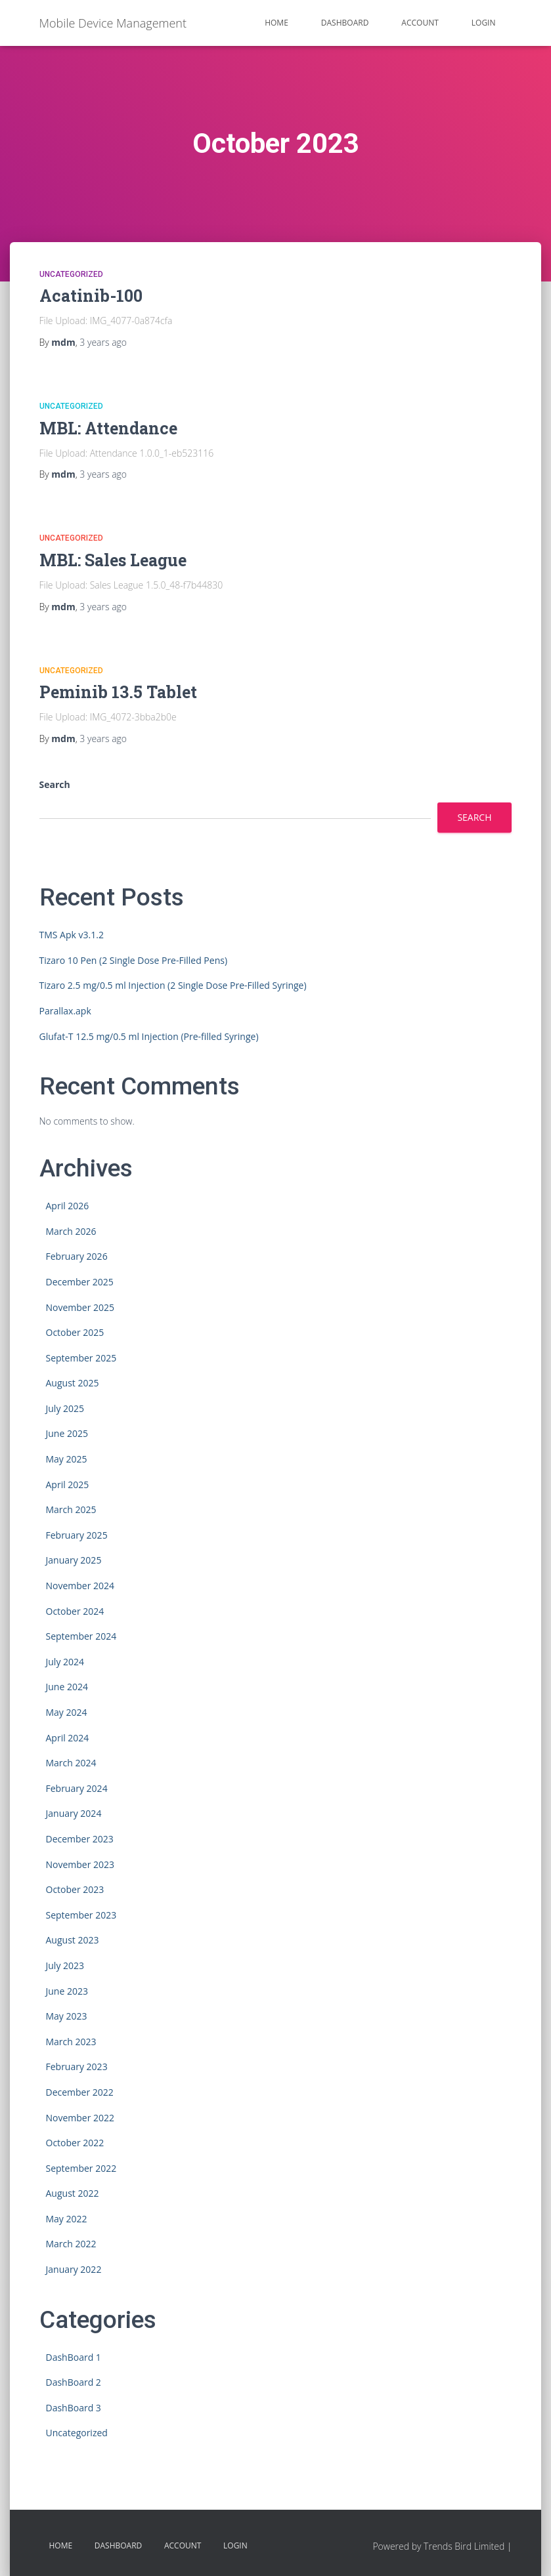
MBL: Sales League (113, 560)
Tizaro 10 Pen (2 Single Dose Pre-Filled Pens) (133, 960)
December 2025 (80, 1282)
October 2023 (75, 1889)
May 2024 (66, 1712)
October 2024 (75, 1611)
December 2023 (80, 1839)
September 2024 (81, 1636)
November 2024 (80, 1585)
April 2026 (67, 1205)
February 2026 (77, 1256)
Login (484, 22)
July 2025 (65, 1408)
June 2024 (67, 1686)
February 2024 (77, 1788)
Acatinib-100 (91, 295)
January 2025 (74, 1560)
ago (103, 342)
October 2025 (75, 1332)
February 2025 (77, 1535)
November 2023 (80, 1864)
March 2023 (71, 2041)
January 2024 (74, 1813)
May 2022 (66, 2218)
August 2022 (72, 2193)
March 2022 (71, 2243)
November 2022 (80, 2117)
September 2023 (81, 1915)
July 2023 (65, 1965)
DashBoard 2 (73, 2382)
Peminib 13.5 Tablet (118, 692)
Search (54, 784)
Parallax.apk (65, 1011)
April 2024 (67, 1738)
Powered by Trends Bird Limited (438, 2546)
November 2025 (80, 1307)
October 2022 (75, 2142)
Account (419, 22)
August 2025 (72, 1383)
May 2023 (66, 2016)
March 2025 (71, 1509)
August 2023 (72, 1940)
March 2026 (71, 1231)
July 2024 (65, 1661)
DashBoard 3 (73, 2407)
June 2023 (67, 1991)
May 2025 (66, 1459)
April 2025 (67, 1484)
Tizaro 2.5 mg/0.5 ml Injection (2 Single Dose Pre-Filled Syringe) (173, 985)
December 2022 (80, 2092)
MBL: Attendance (108, 428)
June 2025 (67, 1433)
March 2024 (71, 1762)
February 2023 (77, 2066)
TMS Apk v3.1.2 (71, 934)
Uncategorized (71, 274)
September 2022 (81, 2168)
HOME (276, 22)
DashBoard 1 (73, 2357)
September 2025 (81, 1358)
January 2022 (74, 2269)
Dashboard (345, 22)
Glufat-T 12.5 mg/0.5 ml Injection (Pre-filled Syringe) (149, 1036)
